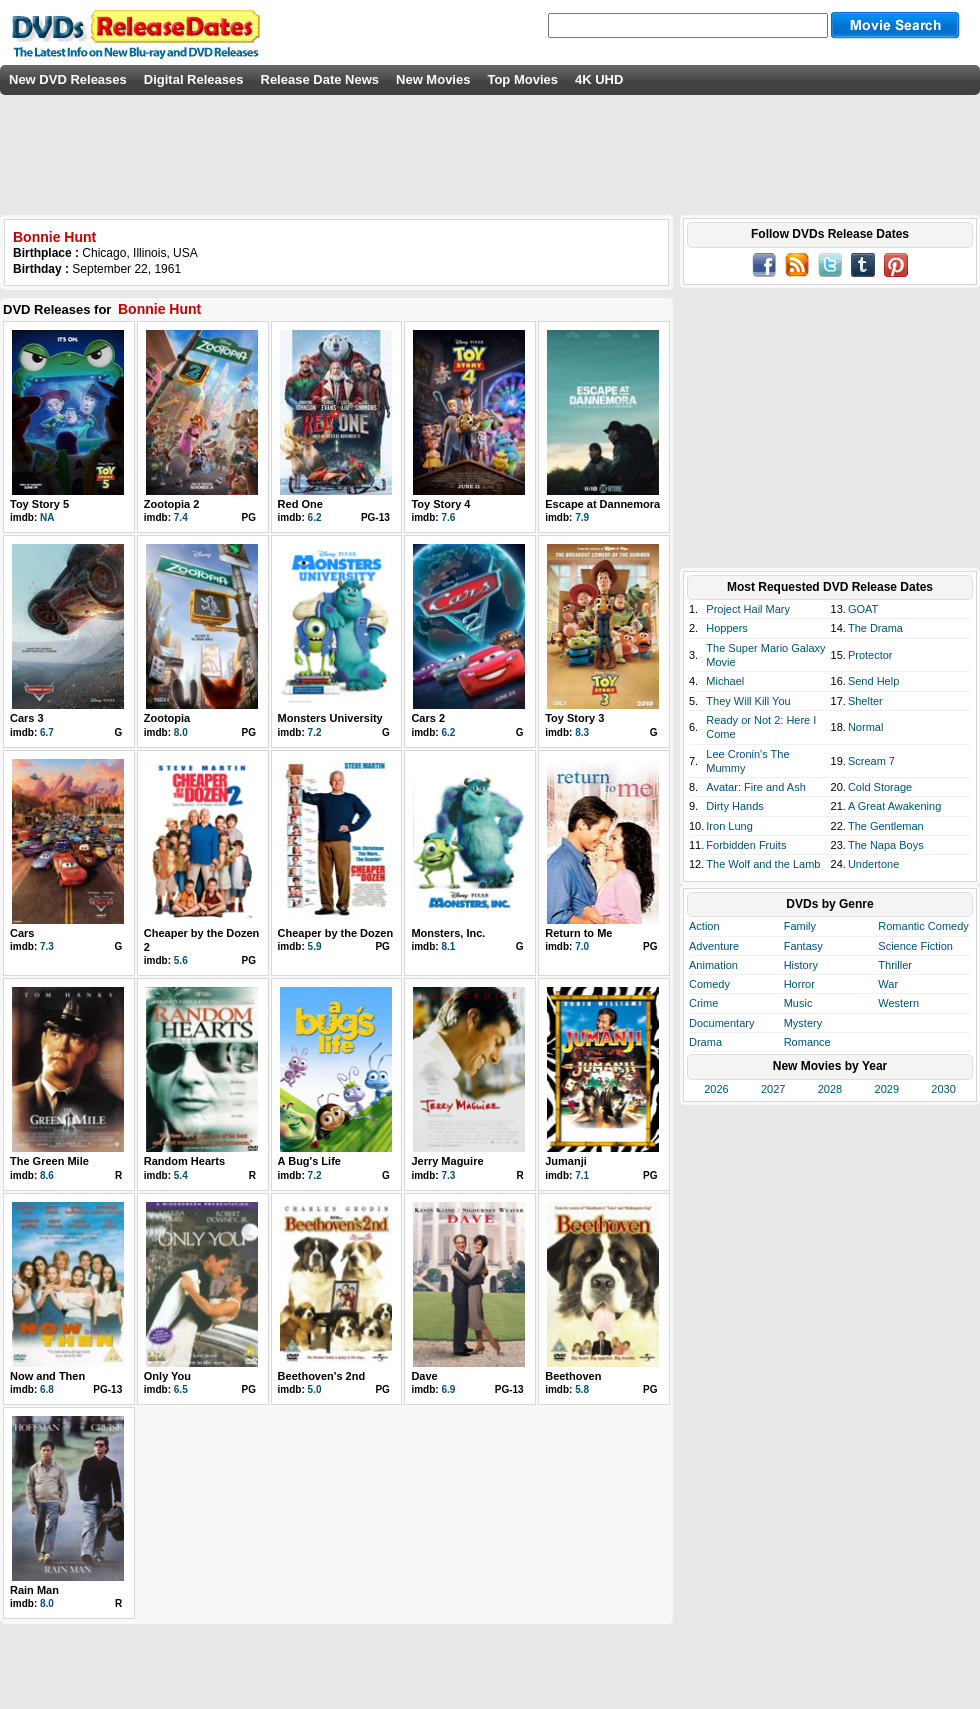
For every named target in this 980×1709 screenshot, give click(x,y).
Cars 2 (428, 718)
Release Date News (320, 79)
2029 (887, 1089)
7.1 (582, 1175)
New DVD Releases (68, 79)
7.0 (582, 946)
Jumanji (566, 1161)
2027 (773, 1089)
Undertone (873, 864)
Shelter (865, 701)
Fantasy (803, 946)
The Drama (875, 628)
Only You (167, 1376)
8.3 (582, 732)
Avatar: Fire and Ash (755, 787)
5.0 (315, 1389)
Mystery (803, 1023)
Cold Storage (880, 787)
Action (704, 926)
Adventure (714, 946)
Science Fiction (915, 946)
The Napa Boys (886, 845)
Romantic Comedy (923, 926)
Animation (713, 965)
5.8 (582, 1389)
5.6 (181, 960)
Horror (799, 984)
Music (798, 1003)
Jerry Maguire (447, 1161)
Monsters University (330, 718)
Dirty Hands (734, 806)
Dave (424, 1376)
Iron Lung (729, 826)
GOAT (863, 609)
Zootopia (167, 718)
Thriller (895, 965)
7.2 (315, 732)
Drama (705, 1042)
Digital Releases (194, 79)
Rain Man (34, 1590)
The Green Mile (49, 1161)
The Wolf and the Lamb (763, 864)
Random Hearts (184, 1161)
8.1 (448, 946)
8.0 (181, 732)
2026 (716, 1089)
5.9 (315, 946)
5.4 (181, 1175)
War (888, 984)
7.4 (181, 517)
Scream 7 (871, 761)
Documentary (721, 1023)
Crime (703, 1003)
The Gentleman (886, 826)
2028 (830, 1089)
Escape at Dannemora (602, 504)
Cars (22, 933)
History (801, 965)
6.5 (181, 1389)
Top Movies (522, 79)
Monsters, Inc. (448, 933)
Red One (300, 504)
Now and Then (47, 1376)
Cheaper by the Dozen (336, 933)
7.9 (582, 517)
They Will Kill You (748, 701)
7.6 (448, 517)
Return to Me (578, 933)
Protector (870, 655)
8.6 (47, 1175)
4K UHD (599, 79)
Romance (807, 1042)
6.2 (315, 517)
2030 (943, 1089)
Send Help (873, 681)
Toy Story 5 (39, 504)
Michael (725, 681)
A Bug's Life (309, 1161)
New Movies (433, 79)
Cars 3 (27, 718)
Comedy (709, 984)
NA (47, 517)
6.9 (448, 1389)
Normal (865, 727)
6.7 (47, 732)
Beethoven (573, 1376)
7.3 (47, 946)
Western (898, 1003)
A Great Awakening (894, 806)
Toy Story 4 (440, 504)
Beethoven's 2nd (322, 1376)
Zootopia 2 (172, 504)
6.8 (47, 1389)
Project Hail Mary (748, 609)
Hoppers (727, 628)
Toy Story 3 (574, 718)
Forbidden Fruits (746, 845)
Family (800, 926)
